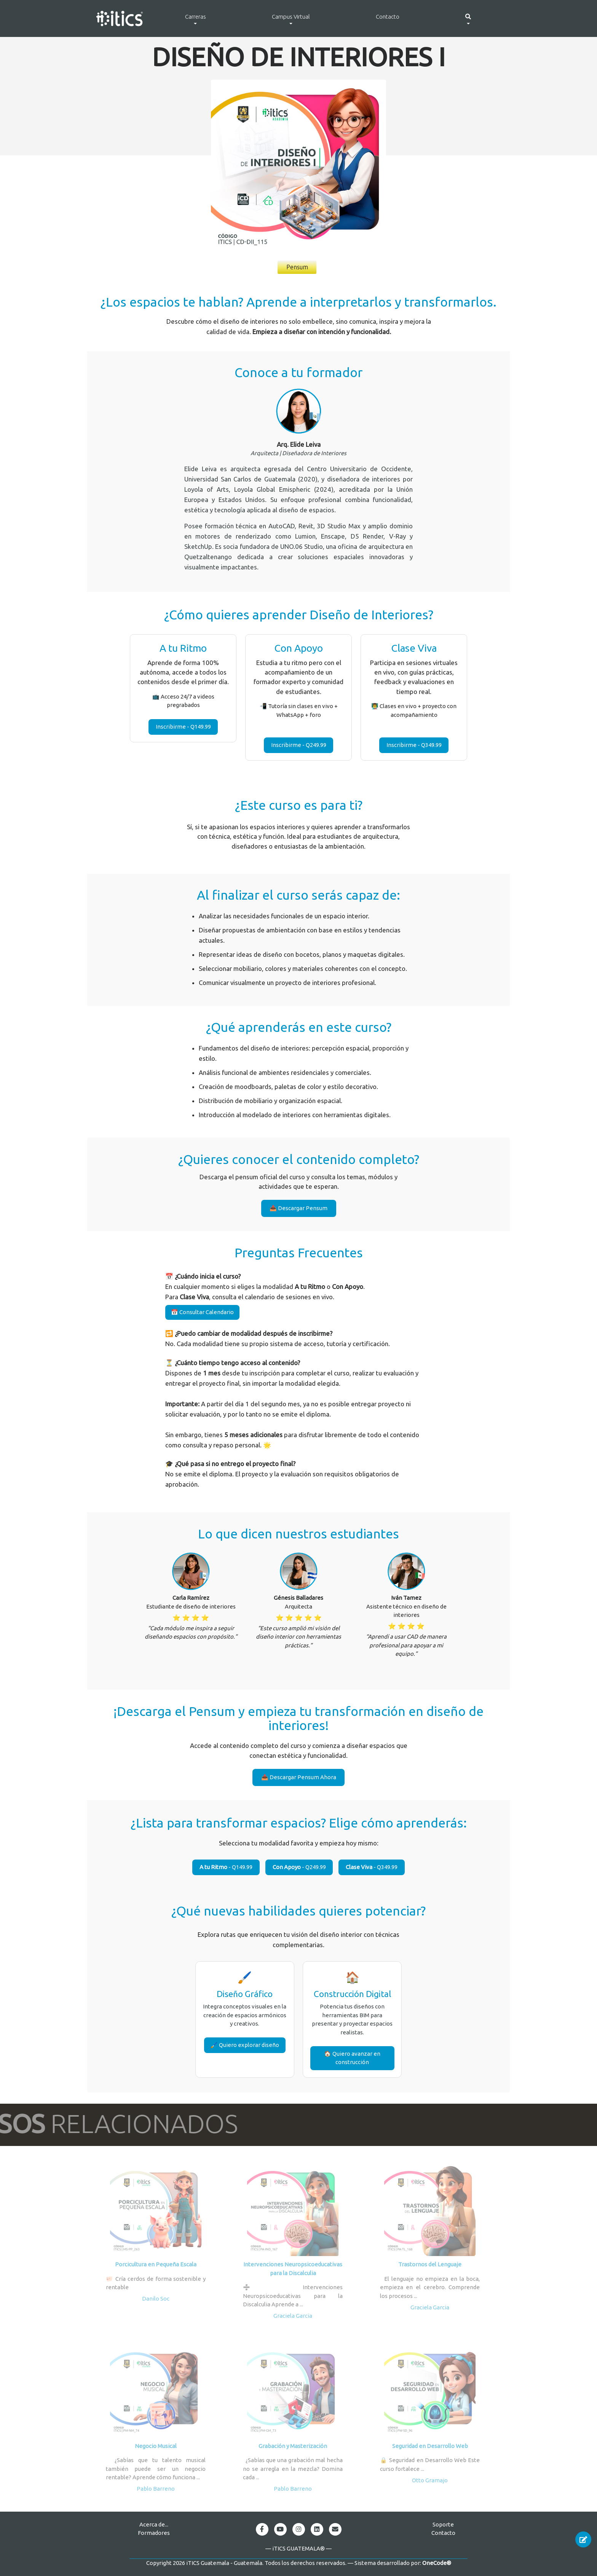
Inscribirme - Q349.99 (414, 745)
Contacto (387, 16)
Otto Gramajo (430, 2480)
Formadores (154, 2533)
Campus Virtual (291, 16)
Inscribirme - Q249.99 (298, 745)
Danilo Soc (155, 2298)
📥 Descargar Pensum (298, 1208)
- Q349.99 (371, 1867)
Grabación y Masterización (293, 2446)
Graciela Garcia (292, 2315)
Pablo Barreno (156, 2488)
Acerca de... (153, 2524)
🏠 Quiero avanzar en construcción (352, 2058)
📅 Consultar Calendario (202, 1312)
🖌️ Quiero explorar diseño (245, 2045)
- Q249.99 (299, 1867)
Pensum (297, 267)
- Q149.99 (226, 1867)
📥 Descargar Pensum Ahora (298, 1777)
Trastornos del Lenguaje (429, 2264)
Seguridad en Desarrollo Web (430, 2446)
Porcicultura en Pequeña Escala (155, 2264)
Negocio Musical (156, 2446)
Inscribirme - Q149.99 (183, 726)
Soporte (443, 2524)
